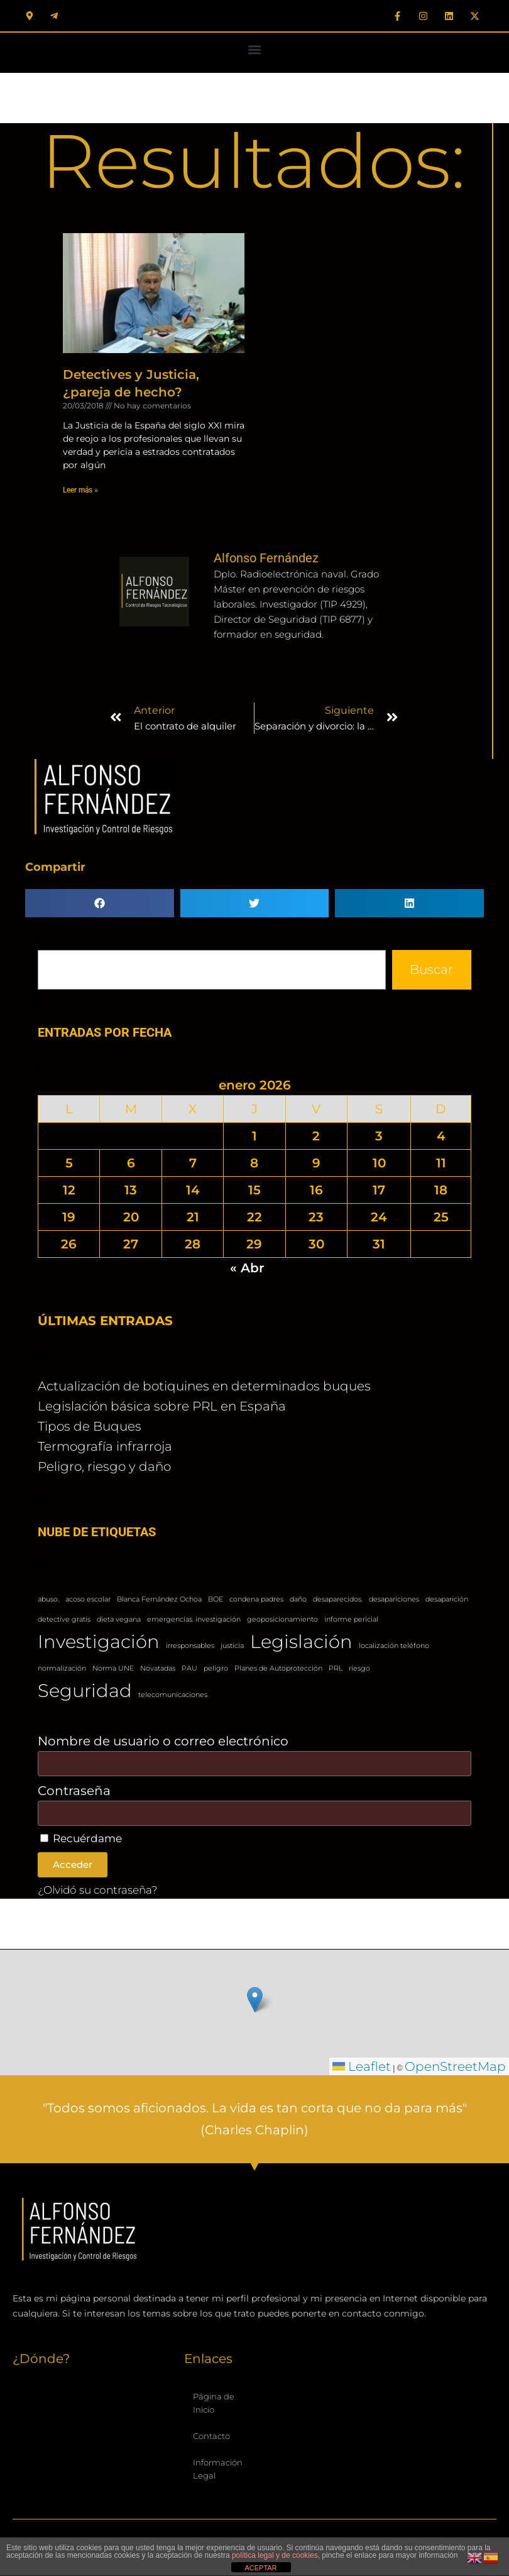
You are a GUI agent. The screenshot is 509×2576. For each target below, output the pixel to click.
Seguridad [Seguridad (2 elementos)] (85, 1690)
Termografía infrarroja (105, 1446)
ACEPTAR (260, 2568)
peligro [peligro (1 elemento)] (216, 1668)
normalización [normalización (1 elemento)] (62, 1668)
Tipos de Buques (89, 1426)
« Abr (247, 1267)
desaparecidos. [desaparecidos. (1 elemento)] (338, 1599)
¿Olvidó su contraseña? (98, 1890)
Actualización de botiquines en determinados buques (204, 1386)
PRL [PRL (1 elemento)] (335, 1668)
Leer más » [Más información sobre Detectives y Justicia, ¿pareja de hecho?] (80, 490)
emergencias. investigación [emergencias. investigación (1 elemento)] (194, 1619)
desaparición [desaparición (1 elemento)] (446, 1599)
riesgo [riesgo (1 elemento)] (359, 1668)
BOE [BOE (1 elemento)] (215, 1599)
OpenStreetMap (455, 2066)
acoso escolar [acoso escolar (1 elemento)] (88, 1599)
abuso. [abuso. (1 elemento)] (48, 1599)
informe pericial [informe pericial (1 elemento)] (351, 1619)
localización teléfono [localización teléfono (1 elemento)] (394, 1646)
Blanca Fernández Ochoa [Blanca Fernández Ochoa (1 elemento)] (159, 1599)
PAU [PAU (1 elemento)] (189, 1668)
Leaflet (361, 2066)
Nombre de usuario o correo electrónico (163, 1741)
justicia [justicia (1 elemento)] (232, 1646)
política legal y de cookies (275, 2555)
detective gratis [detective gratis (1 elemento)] (64, 1619)
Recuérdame (81, 1838)
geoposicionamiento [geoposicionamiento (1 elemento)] (282, 1619)
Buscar (431, 969)
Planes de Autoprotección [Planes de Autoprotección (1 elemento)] (278, 1668)
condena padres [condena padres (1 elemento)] (256, 1599)
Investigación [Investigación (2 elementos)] (99, 1641)
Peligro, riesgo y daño (104, 1466)
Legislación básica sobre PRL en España (162, 1406)
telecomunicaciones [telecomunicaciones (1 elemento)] (172, 1695)
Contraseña (74, 1790)
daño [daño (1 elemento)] (298, 1599)
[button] (254, 49)
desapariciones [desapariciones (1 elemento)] (394, 1599)
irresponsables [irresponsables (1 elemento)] (190, 1646)
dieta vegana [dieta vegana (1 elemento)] (119, 1619)
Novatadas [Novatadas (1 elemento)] (157, 1668)
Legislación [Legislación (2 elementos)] (301, 1641)
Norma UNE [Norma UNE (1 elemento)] (113, 1668)
